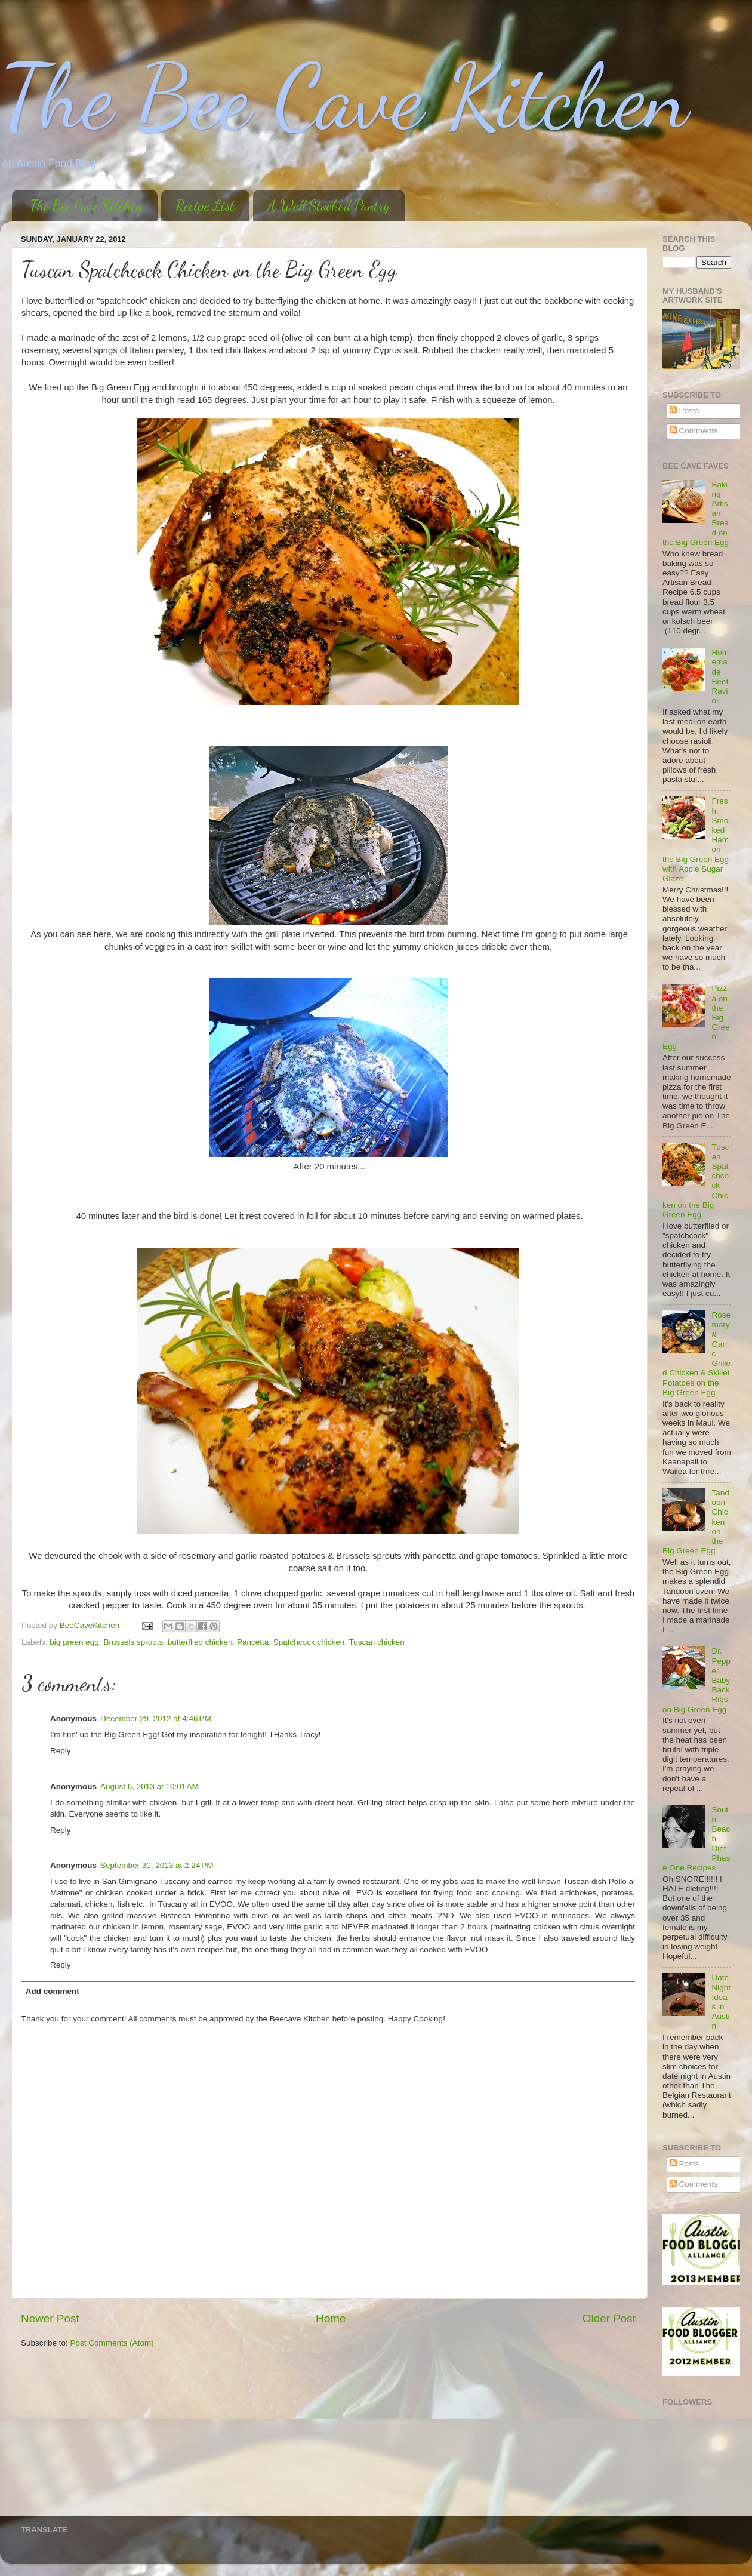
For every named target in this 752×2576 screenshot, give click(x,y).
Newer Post (50, 2318)
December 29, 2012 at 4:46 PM (155, 1718)
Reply (60, 1750)
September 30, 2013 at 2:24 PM (157, 1865)
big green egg (74, 1642)
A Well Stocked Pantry (328, 205)
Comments (694, 430)
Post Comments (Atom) (112, 2342)
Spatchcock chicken (308, 1642)
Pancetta (253, 1642)
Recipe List (205, 205)
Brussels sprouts (133, 1642)
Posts (684, 410)
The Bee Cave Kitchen (344, 96)
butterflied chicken (200, 1642)
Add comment (52, 1991)
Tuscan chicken (376, 1642)
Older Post (609, 2318)
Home (331, 2318)
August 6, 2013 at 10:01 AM (149, 1786)
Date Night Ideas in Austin (721, 2001)
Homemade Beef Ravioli (720, 676)
